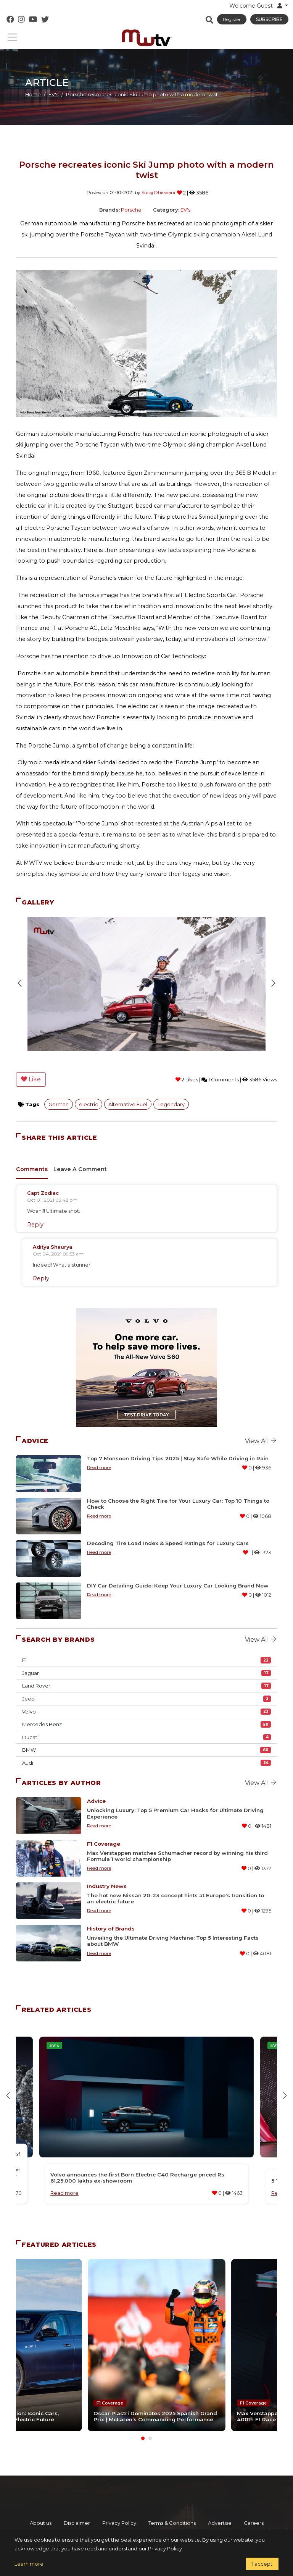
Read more (99, 1467)
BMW (146, 1750)
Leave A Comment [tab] (80, 1169)
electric (88, 1104)
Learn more (28, 2564)
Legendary (171, 1104)
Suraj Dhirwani (158, 192)
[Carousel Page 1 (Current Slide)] (143, 2425)
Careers (254, 2510)
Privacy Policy (119, 2510)
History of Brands (111, 1929)
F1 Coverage (103, 1844)
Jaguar (146, 1673)
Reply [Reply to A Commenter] (35, 1224)
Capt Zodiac (43, 1193)
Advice (96, 1801)
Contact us (131, 2522)
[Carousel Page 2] (150, 2425)
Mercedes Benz (146, 1724)
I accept (262, 2564)
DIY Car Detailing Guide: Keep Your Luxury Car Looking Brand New (178, 1585)
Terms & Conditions (172, 2510)
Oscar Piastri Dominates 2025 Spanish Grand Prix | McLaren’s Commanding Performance (141, 2400)
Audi (146, 1763)
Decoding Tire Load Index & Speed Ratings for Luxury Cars (168, 1543)
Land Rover (146, 1686)
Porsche (131, 210)
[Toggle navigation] (12, 37)
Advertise (220, 2510)
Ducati (146, 1737)
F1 (146, 1660)
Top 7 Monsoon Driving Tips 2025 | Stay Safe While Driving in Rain (178, 1458)
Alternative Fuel (127, 1104)
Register (232, 19)
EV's (53, 94)
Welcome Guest (256, 5)
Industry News (107, 1886)
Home (33, 94)
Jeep (146, 1699)
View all (261, 1441)
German (58, 1104)
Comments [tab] (32, 1169)
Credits (166, 2522)
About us (41, 2510)
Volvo (146, 1712)
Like (31, 1079)
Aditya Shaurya (52, 1247)
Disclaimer (77, 2510)
